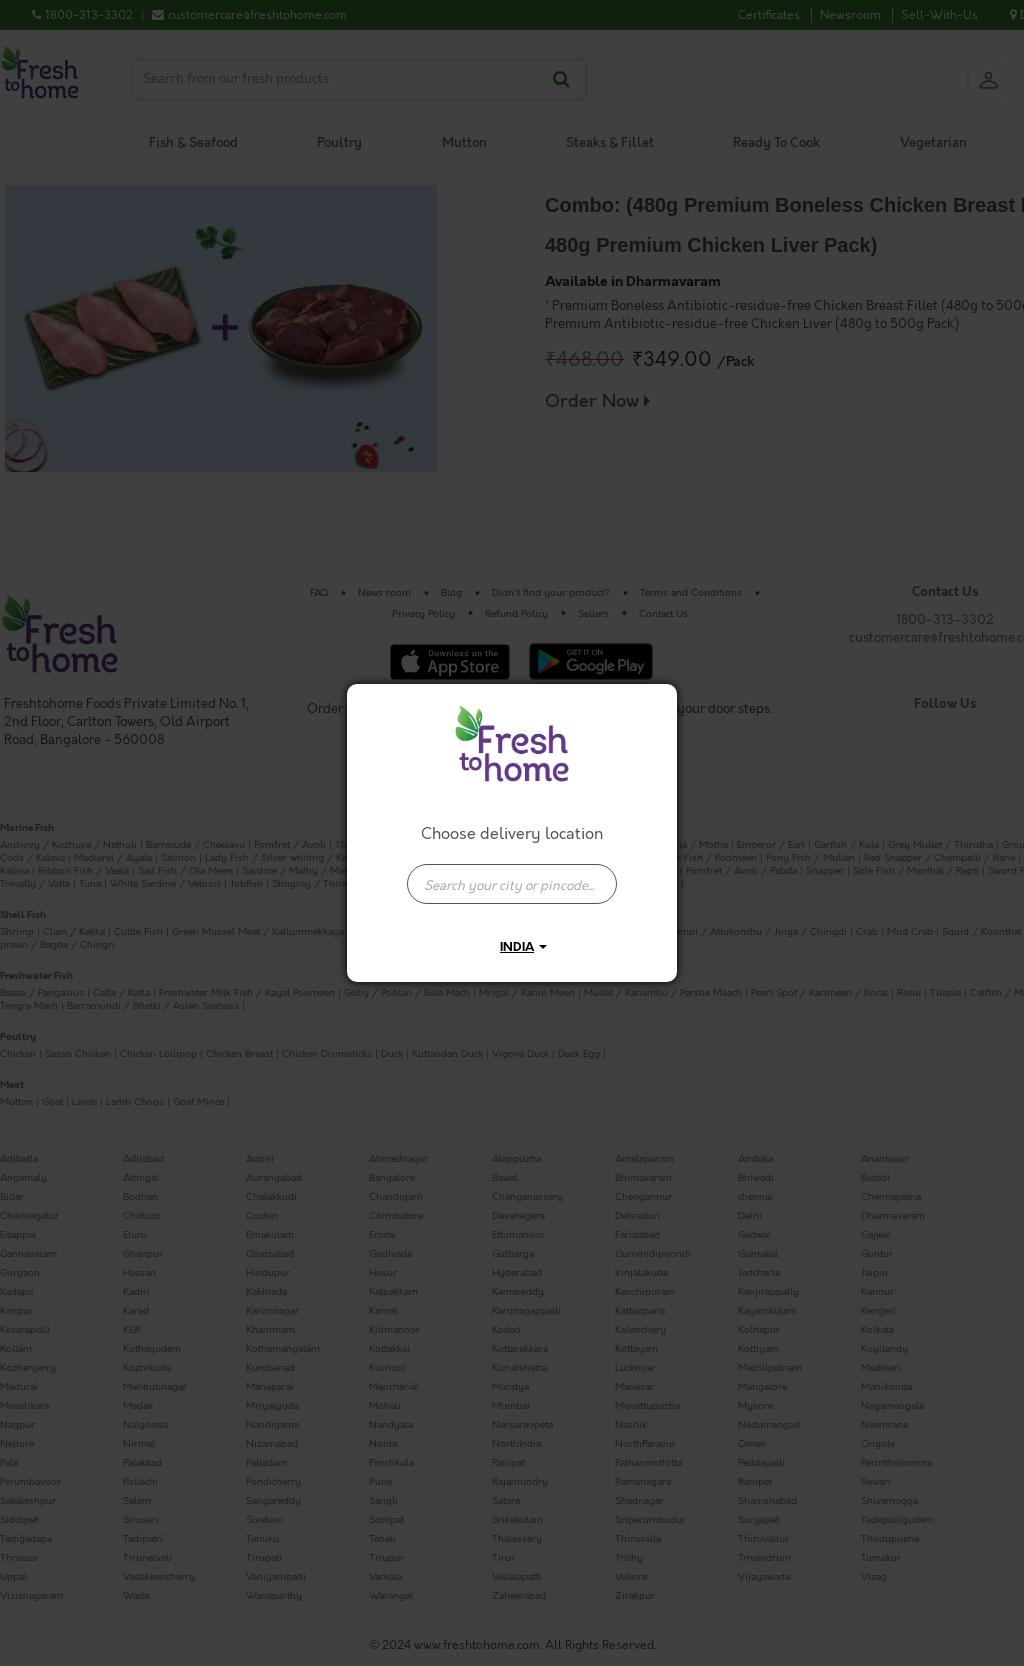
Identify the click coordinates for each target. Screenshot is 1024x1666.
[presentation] (512, 884)
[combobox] (512, 874)
